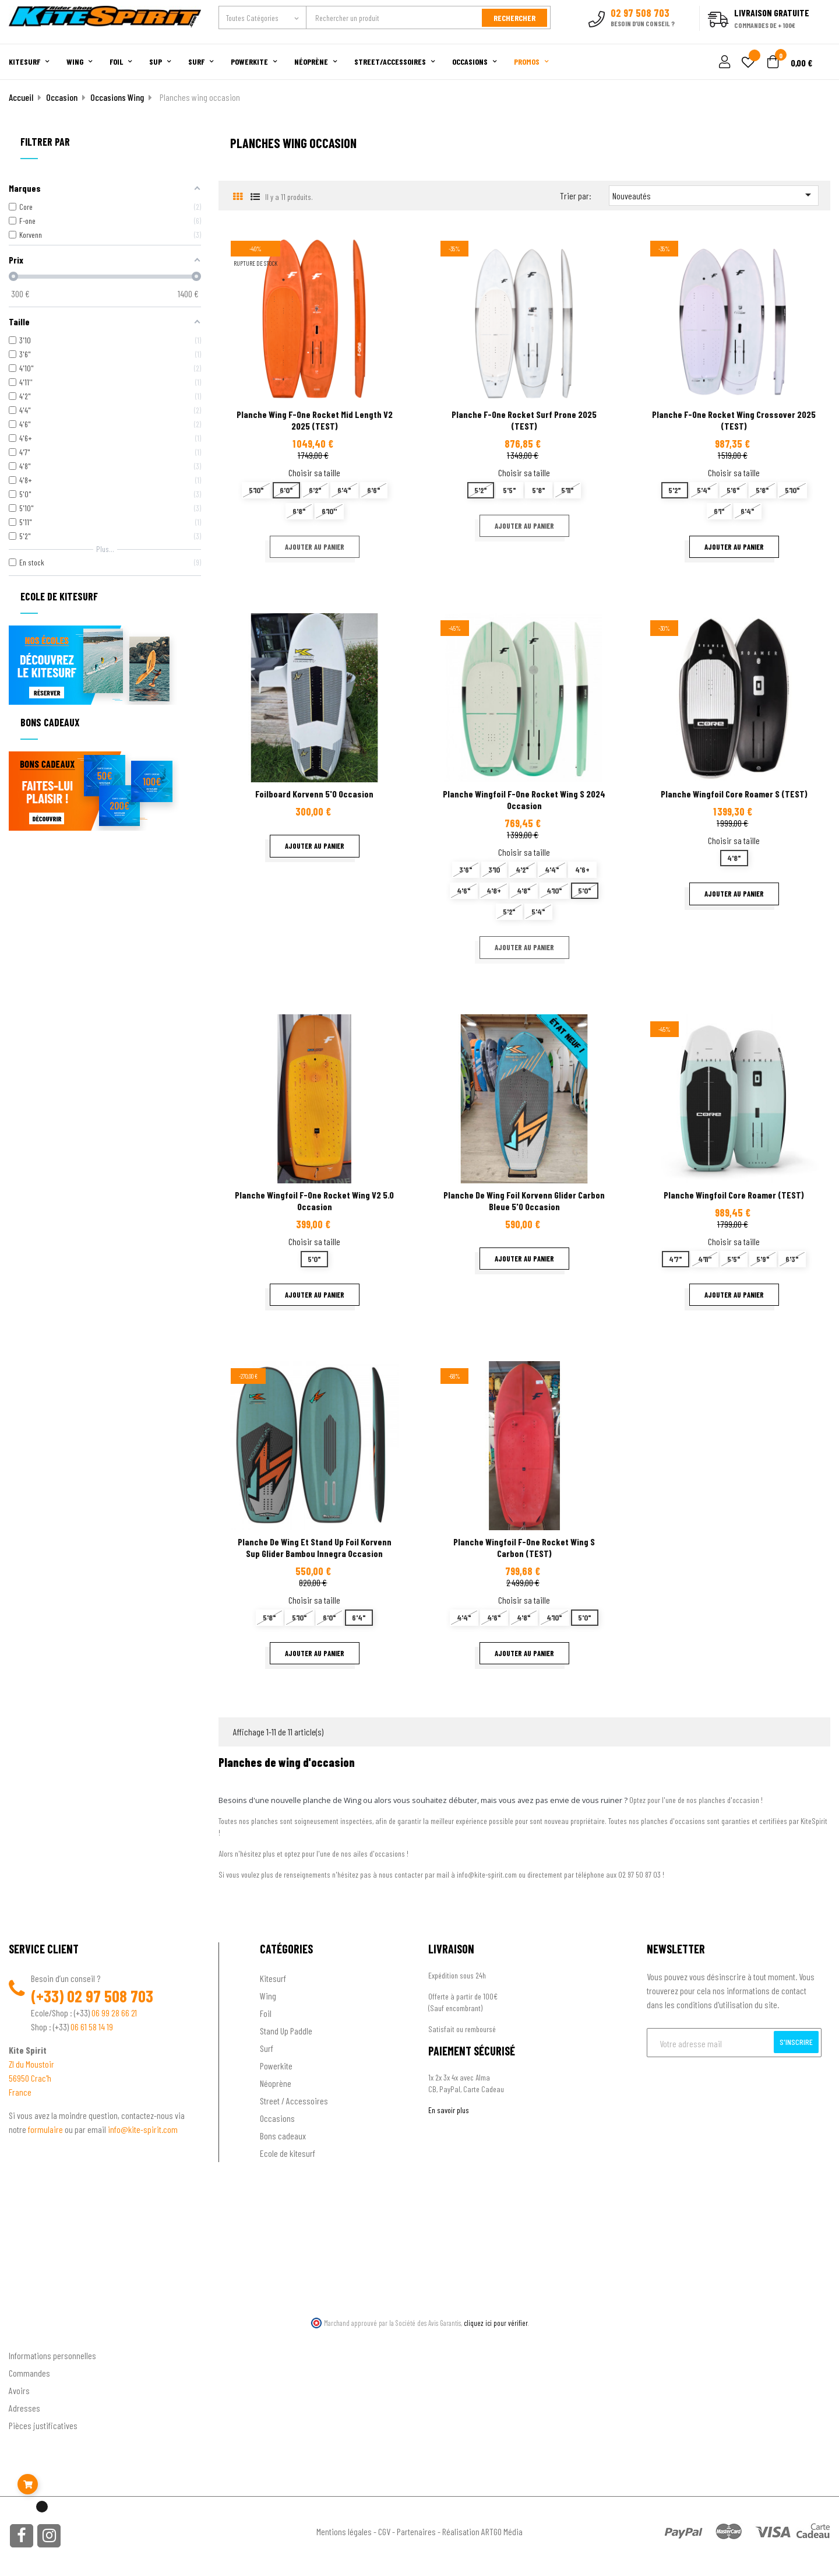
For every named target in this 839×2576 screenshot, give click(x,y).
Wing (268, 1995)
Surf (266, 2048)
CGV (384, 2531)
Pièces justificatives (43, 2425)
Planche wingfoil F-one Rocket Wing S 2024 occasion (524, 799)
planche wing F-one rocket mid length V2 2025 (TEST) (315, 420)
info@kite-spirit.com (143, 2129)
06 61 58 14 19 (91, 2026)
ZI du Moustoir (31, 2063)
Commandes (29, 2372)
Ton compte (29, 2336)
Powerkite (276, 2065)
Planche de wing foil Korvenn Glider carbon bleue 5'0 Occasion (524, 1200)
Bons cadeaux (283, 2135)
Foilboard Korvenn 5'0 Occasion (314, 793)
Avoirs (19, 2390)
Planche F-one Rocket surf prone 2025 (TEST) (524, 420)
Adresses (24, 2407)
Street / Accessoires (294, 2100)
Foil (266, 2013)
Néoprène (275, 2083)
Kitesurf (273, 1978)
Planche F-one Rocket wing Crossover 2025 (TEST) (734, 420)
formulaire (46, 2129)
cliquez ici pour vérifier (496, 2323)
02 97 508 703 (110, 1996)
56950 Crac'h (30, 2077)
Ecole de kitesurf (287, 2153)
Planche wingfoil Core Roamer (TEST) (734, 1194)
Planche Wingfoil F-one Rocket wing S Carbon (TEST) (524, 1547)
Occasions (277, 2118)
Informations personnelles (52, 2355)
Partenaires (416, 2531)
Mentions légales (344, 2531)
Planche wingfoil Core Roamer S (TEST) (734, 793)
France (20, 2091)
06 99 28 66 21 (114, 2012)
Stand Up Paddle (286, 2030)
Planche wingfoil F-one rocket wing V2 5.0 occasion (314, 1200)
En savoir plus (448, 2110)
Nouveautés (713, 195)
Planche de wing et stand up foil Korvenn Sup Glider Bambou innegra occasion (315, 1547)
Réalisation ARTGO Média (482, 2531)
